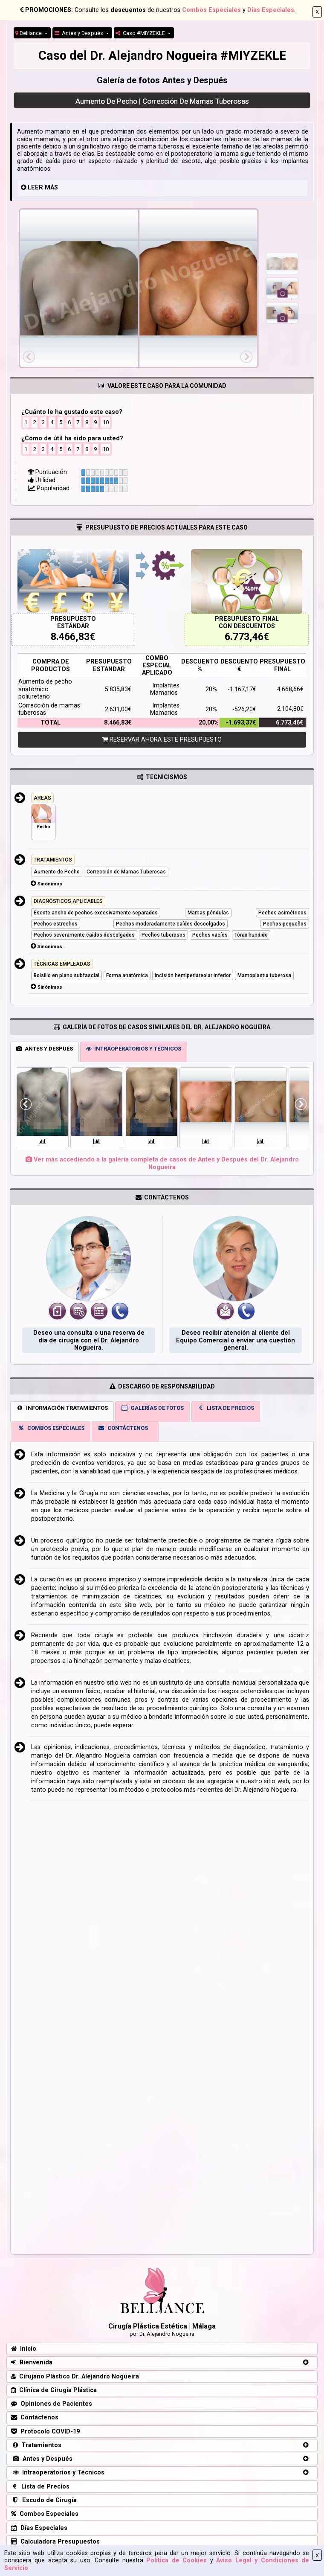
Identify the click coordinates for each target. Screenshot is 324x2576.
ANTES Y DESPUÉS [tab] (44, 1048)
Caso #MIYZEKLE (141, 33)
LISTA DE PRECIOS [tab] (225, 1408)
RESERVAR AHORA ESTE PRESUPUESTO (162, 739)
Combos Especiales (211, 10)
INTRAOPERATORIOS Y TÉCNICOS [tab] (133, 1048)
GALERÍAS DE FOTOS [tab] (152, 1408)
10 (106, 421)
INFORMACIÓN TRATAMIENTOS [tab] (62, 1408)
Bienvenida (31, 2362)
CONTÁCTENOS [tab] (123, 1428)
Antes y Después (79, 33)
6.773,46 (244, 636)
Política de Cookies (176, 2560)
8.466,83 (70, 636)
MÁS (51, 187)
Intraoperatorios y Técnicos (57, 2472)
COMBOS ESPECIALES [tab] (50, 1428)
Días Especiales (270, 10)
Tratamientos (36, 2445)
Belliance (29, 33)
